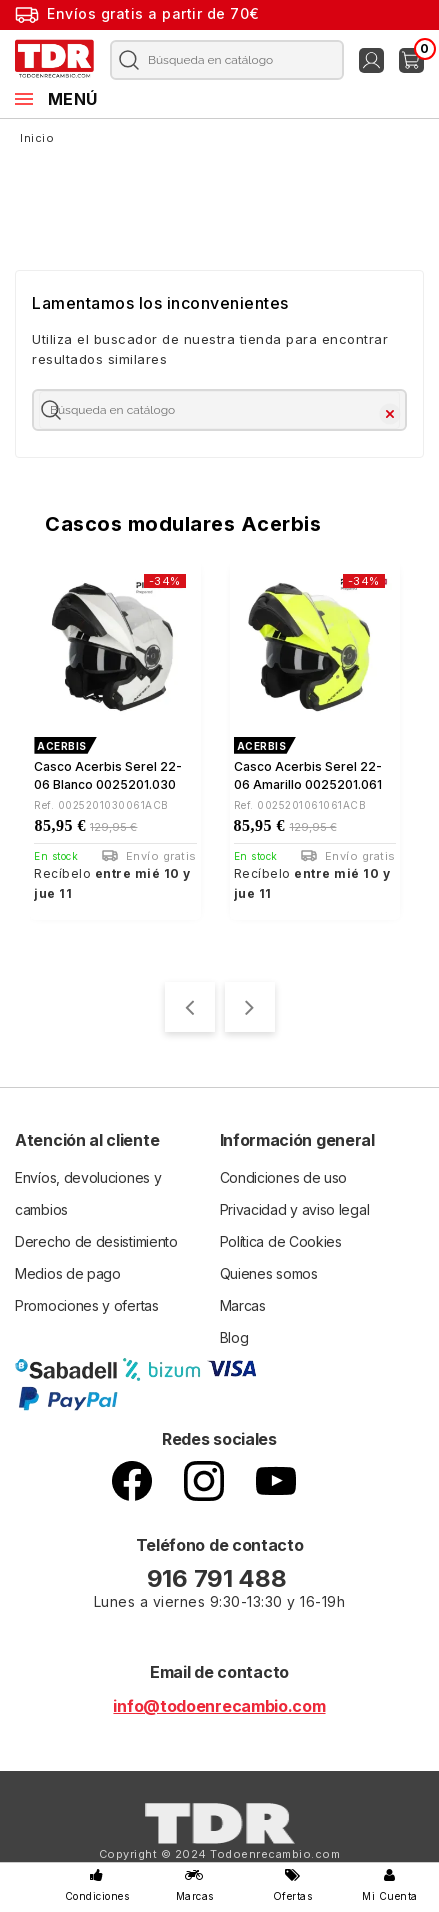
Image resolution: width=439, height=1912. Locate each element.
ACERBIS (62, 746)
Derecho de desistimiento (96, 1241)
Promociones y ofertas (87, 1305)
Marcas (243, 1305)
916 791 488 (219, 1578)
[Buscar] (221, 60)
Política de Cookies (281, 1241)
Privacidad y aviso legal (295, 1209)
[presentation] (190, 1007)
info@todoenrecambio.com (219, 1706)
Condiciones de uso (284, 1177)
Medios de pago (68, 1273)
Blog (234, 1337)
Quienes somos (269, 1273)
